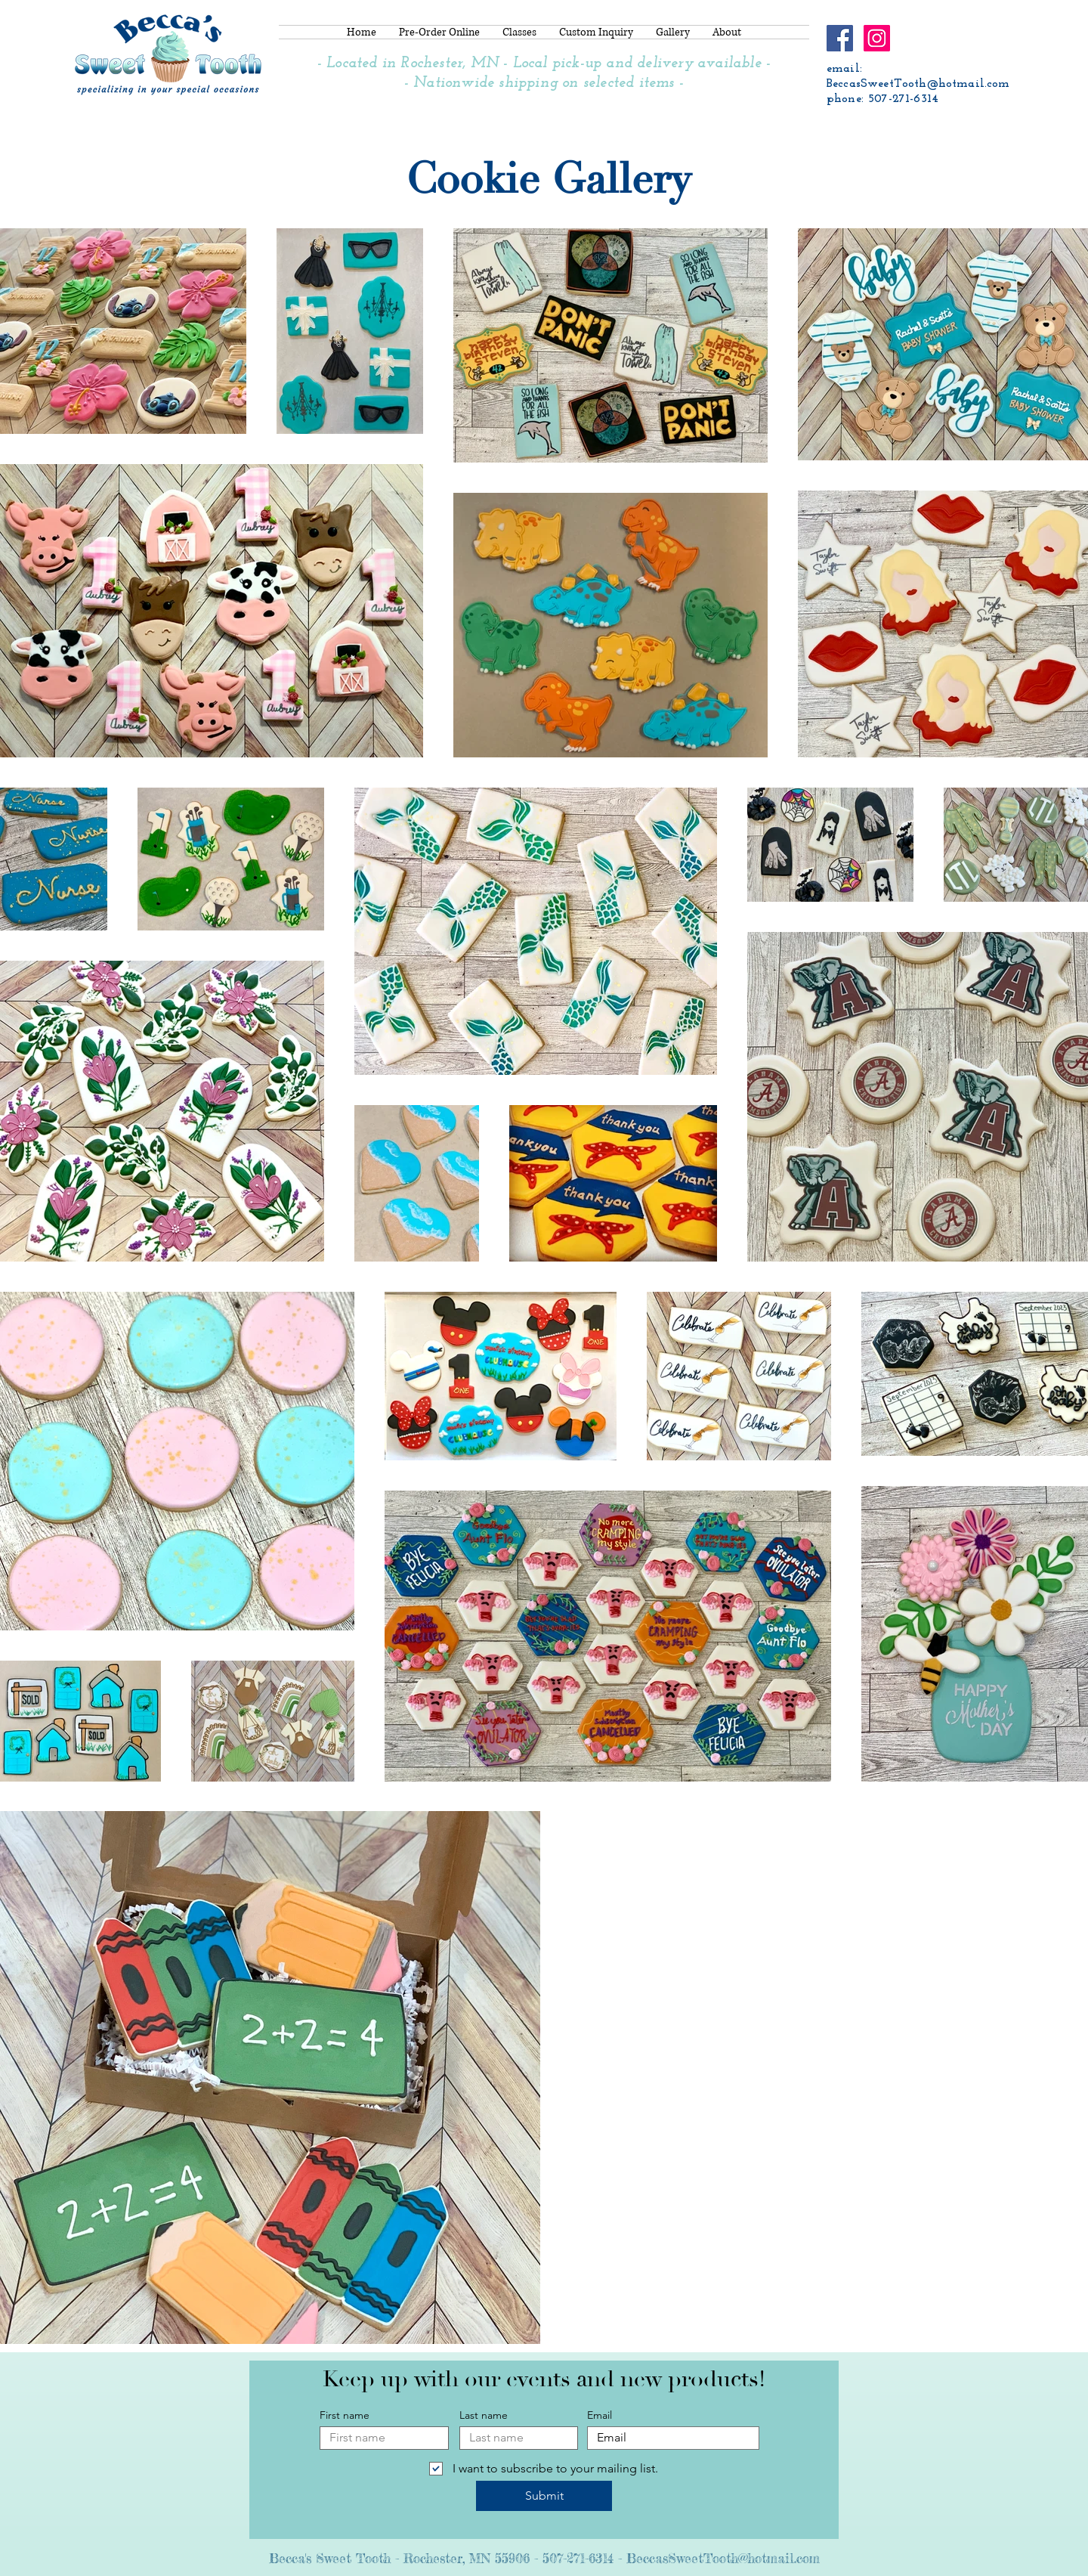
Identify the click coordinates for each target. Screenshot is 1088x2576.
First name (344, 2415)
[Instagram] (877, 38)
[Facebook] (840, 38)
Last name (483, 2415)
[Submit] (544, 2496)
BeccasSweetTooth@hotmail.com (918, 84)
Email (599, 2415)
